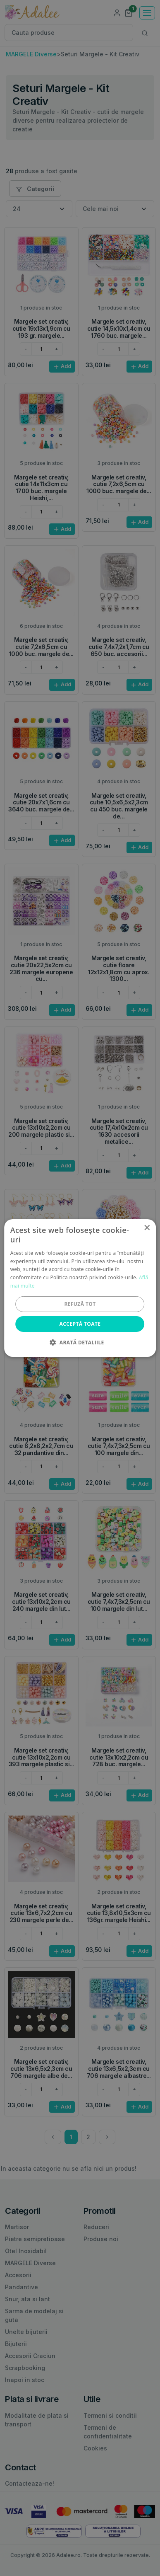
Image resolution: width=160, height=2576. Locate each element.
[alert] (80, 1288)
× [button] (146, 1228)
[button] (80, 1342)
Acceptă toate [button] (80, 1323)
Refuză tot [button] (80, 1303)
